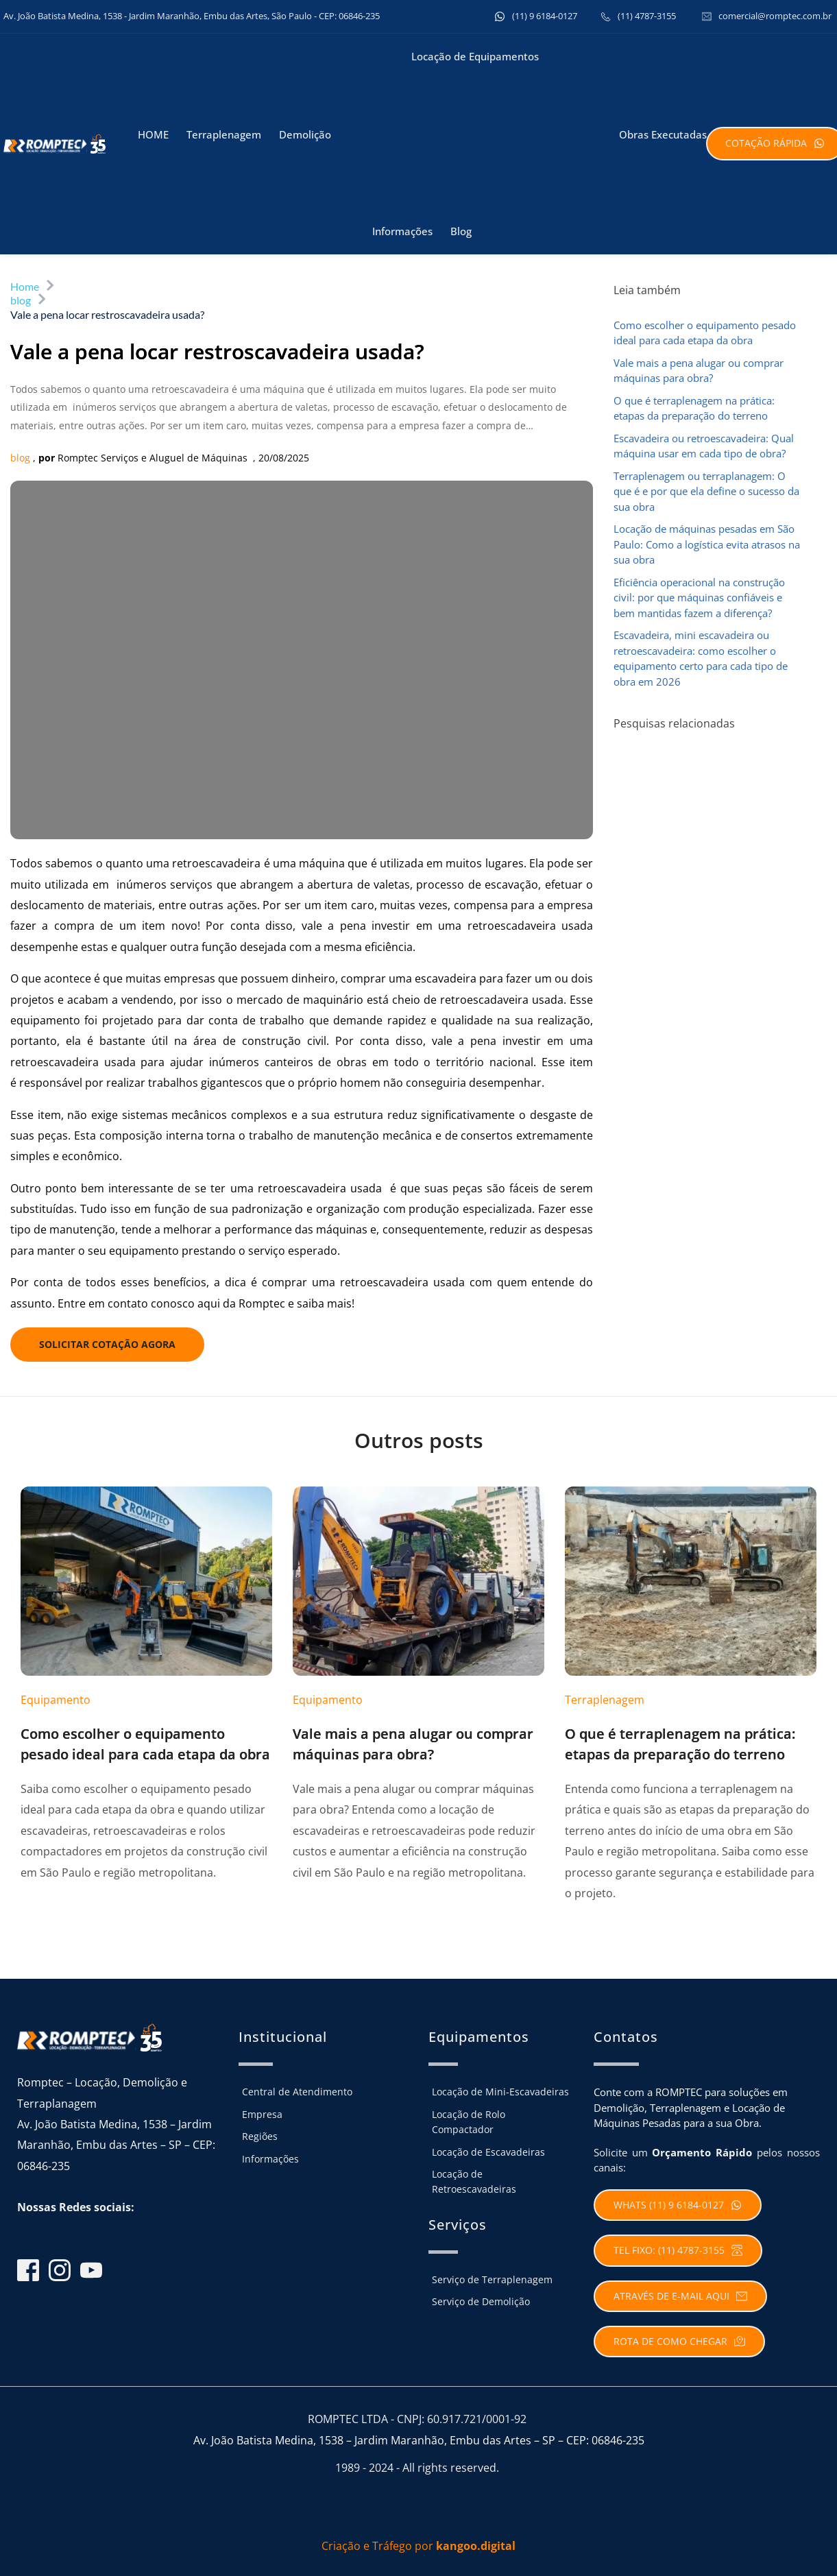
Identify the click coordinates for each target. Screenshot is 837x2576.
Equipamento (55, 1699)
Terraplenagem (604, 1699)
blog (20, 457)
